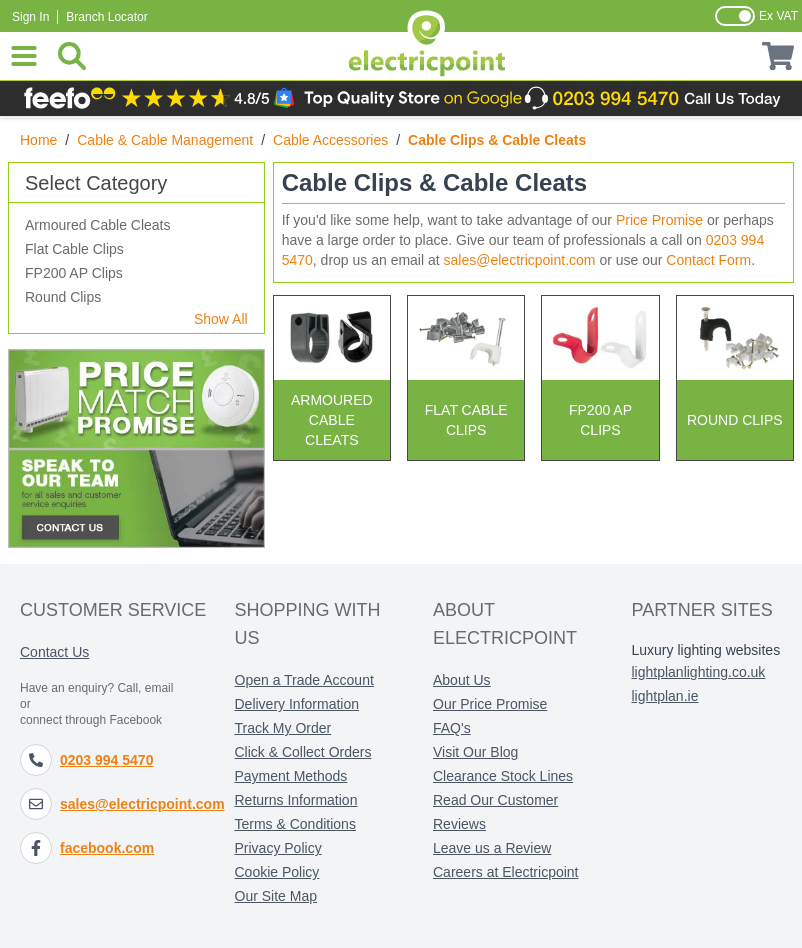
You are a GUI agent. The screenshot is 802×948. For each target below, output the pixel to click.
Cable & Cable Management (165, 140)
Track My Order (283, 728)
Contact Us (54, 652)
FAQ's (452, 728)
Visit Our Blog (475, 752)
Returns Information (296, 800)
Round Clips (63, 297)
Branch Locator (106, 17)
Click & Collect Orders (303, 752)
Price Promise (659, 220)
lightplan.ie (665, 696)
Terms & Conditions (295, 824)
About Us (462, 680)
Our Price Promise (490, 704)
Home (38, 140)
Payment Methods (291, 776)
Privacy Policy (278, 848)
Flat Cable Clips (74, 249)
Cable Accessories (330, 140)
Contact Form (708, 260)
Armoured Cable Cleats (98, 225)
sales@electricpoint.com (520, 260)
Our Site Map (276, 896)
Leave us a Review (492, 848)
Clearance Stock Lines (503, 776)
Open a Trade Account (304, 680)
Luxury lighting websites (706, 650)
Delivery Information (297, 704)
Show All (221, 319)
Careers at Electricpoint (506, 872)
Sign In (30, 17)
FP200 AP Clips (74, 273)
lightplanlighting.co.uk (699, 672)
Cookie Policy (277, 872)
